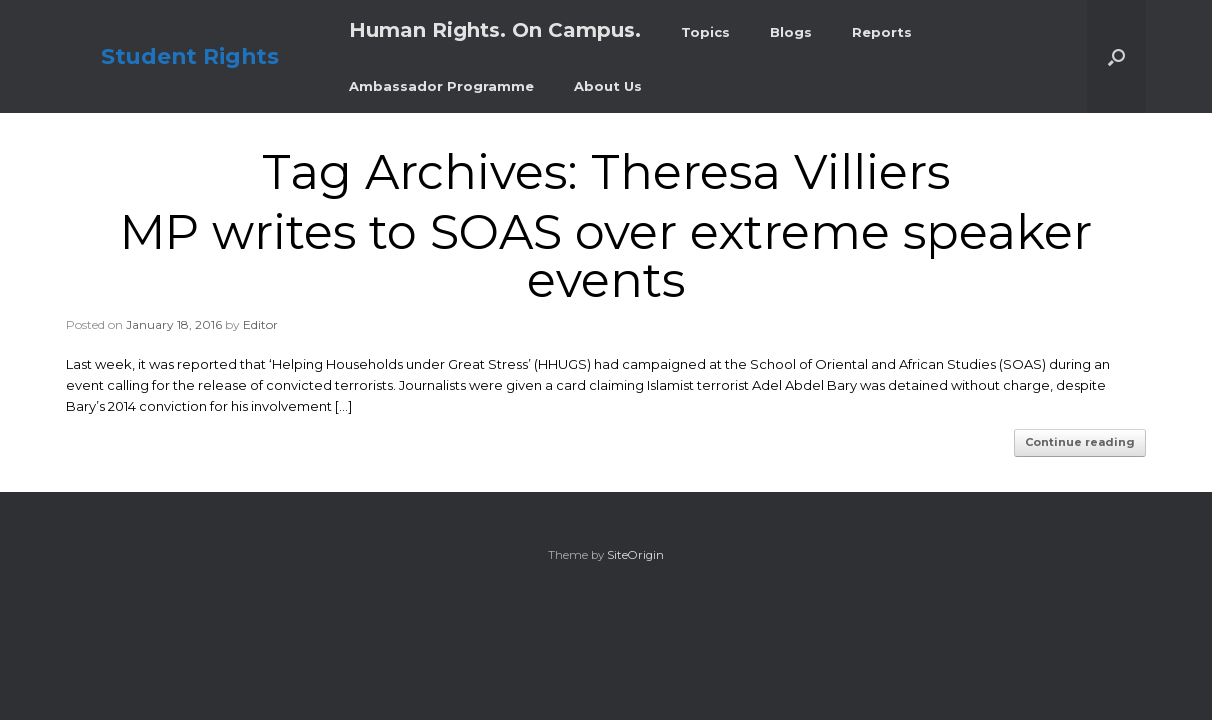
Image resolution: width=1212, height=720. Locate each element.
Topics (705, 32)
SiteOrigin (635, 555)
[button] (1116, 56)
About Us (608, 86)
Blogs (791, 32)
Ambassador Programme (441, 86)
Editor (260, 324)
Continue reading (1080, 442)
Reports (882, 32)
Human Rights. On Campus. (495, 30)
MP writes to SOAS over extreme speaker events (606, 256)
